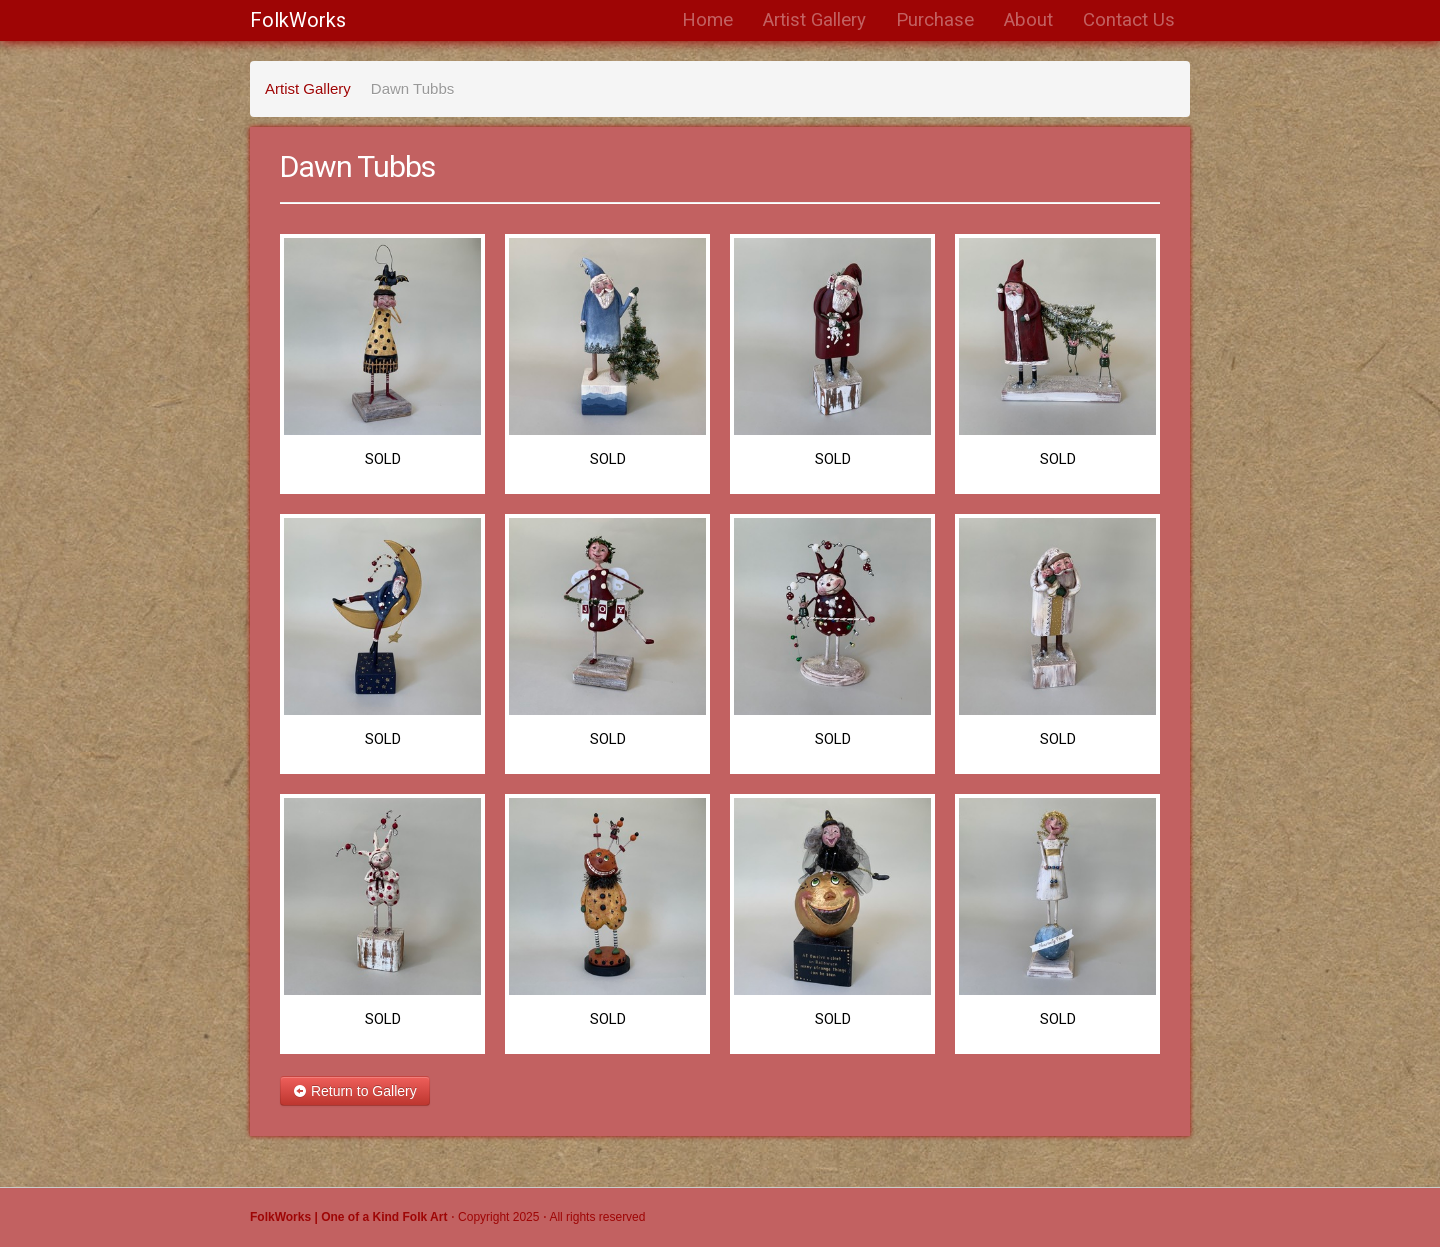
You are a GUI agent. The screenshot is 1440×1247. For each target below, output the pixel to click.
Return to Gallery (355, 1091)
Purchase (935, 20)
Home (707, 20)
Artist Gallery (814, 20)
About (1028, 20)
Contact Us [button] (1129, 20)
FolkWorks (298, 20)
